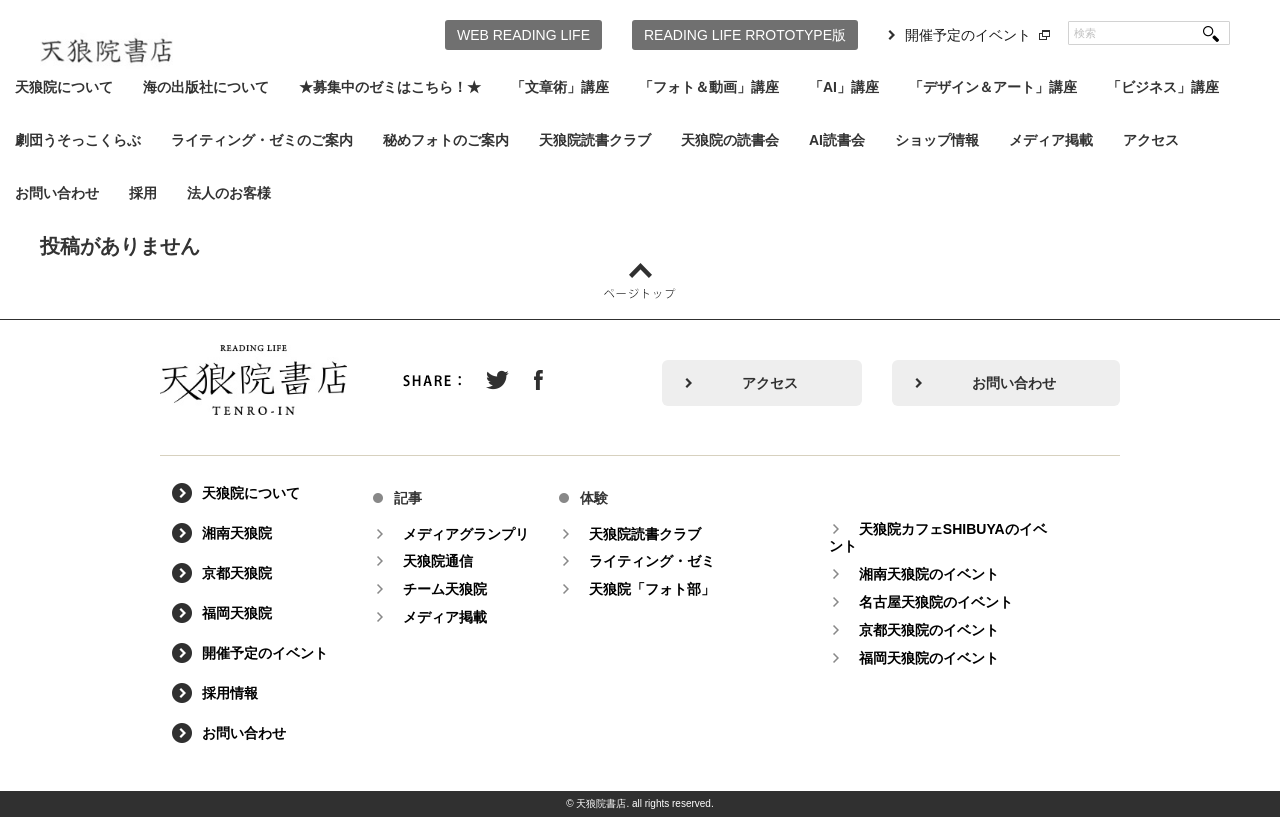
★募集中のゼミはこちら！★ (390, 87)
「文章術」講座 (560, 87)
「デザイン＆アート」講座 (993, 87)
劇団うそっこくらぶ (78, 140)
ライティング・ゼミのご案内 (262, 140)
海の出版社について (206, 87)
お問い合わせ (57, 193)
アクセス (1151, 140)
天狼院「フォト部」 (652, 589)
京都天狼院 (237, 574)
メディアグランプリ (466, 534)
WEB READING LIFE (523, 35)
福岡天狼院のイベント (929, 658)
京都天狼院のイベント (929, 630)
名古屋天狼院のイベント (936, 602)
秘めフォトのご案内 (446, 140)
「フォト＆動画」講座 (709, 87)
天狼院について (64, 87)
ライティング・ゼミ (652, 561)
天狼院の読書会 (730, 140)
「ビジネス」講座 (1163, 87)
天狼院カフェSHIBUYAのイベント (938, 538)
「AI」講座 (844, 87)
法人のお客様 (229, 193)
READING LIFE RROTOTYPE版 (745, 35)
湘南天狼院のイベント (929, 574)
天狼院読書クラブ (595, 140)
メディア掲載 (1051, 140)
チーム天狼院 (445, 589)
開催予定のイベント (968, 35)
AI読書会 (837, 140)
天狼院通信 (438, 561)
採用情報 (230, 694)
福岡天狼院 (237, 614)
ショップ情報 (937, 140)
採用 (143, 193)
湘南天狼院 (237, 534)
